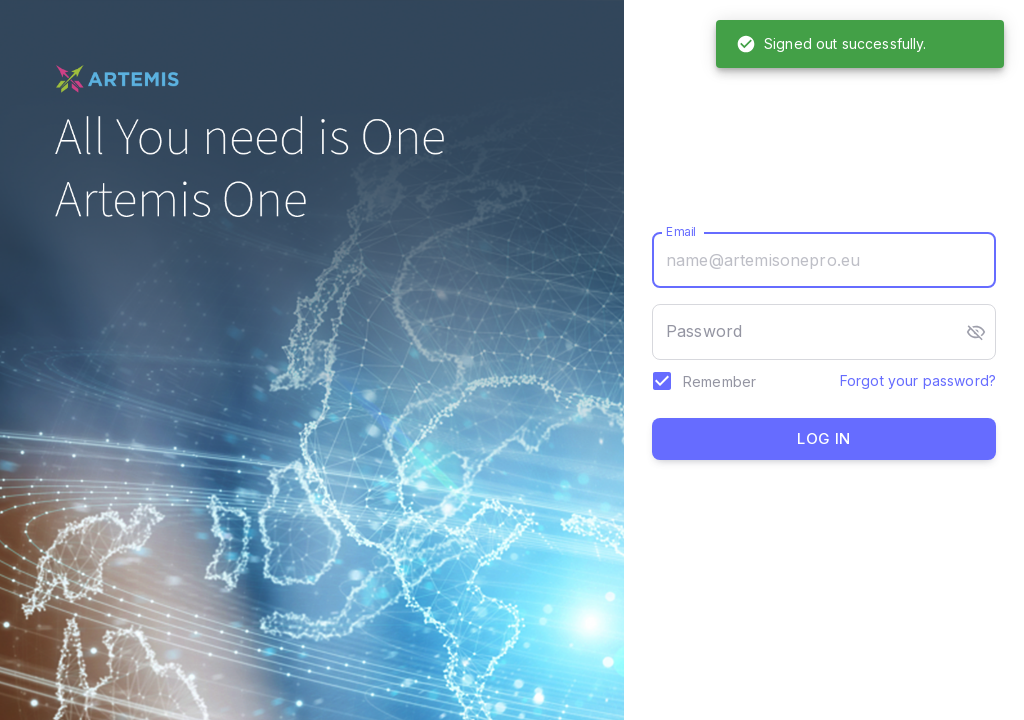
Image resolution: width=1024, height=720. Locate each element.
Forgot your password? (918, 380)
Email (681, 231)
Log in (824, 439)
